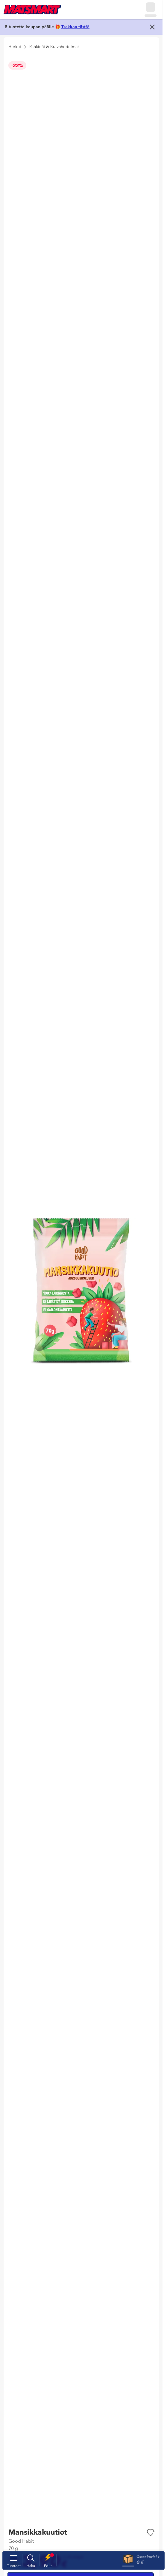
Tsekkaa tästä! (75, 26)
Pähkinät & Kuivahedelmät (54, 46)
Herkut (14, 46)
